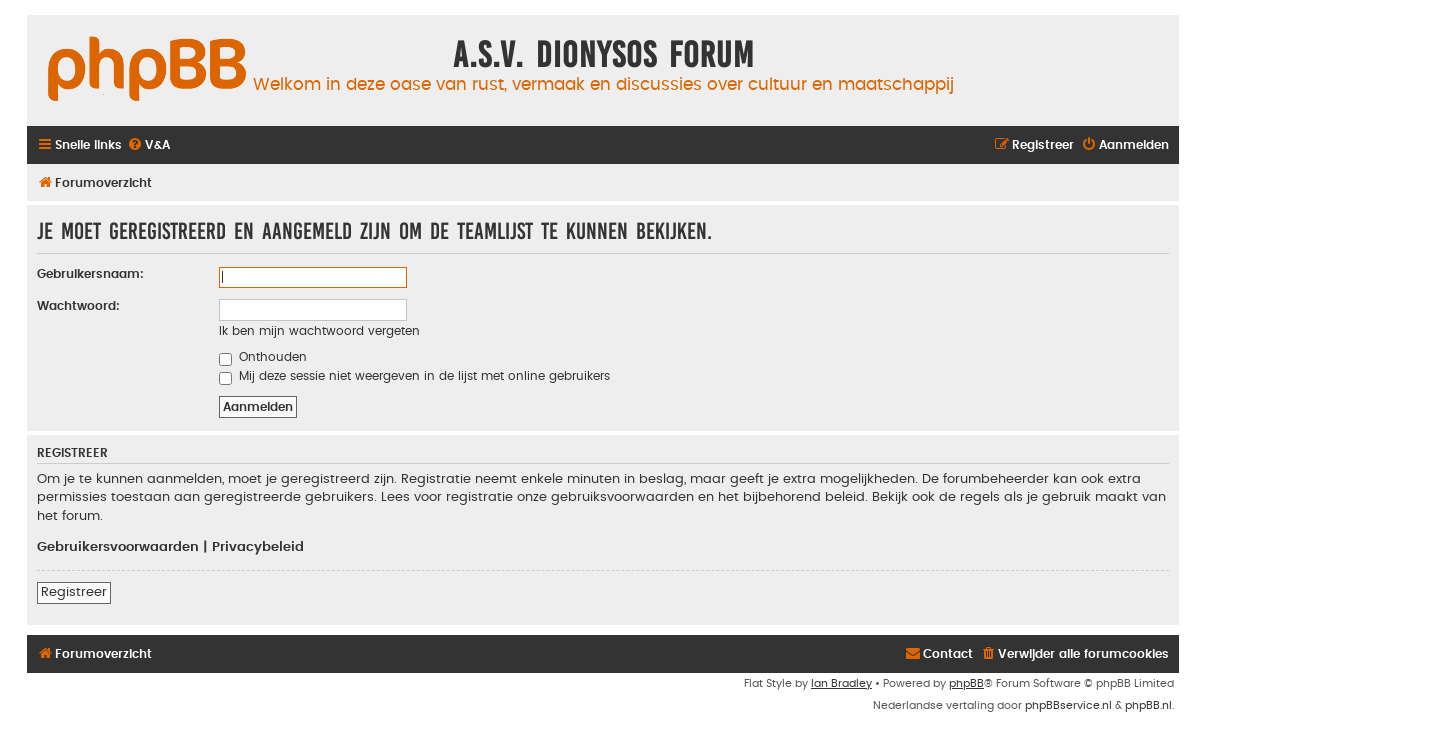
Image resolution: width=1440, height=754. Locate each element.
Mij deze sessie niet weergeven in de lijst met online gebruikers (414, 376)
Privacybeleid (258, 547)
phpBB (966, 683)
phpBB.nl (1148, 705)
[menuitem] (148, 145)
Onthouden (263, 357)
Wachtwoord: (78, 306)
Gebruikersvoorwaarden (118, 547)
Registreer (74, 592)
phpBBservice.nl (1068, 705)
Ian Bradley (841, 683)
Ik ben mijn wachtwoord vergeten (319, 331)
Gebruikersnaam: (90, 274)
